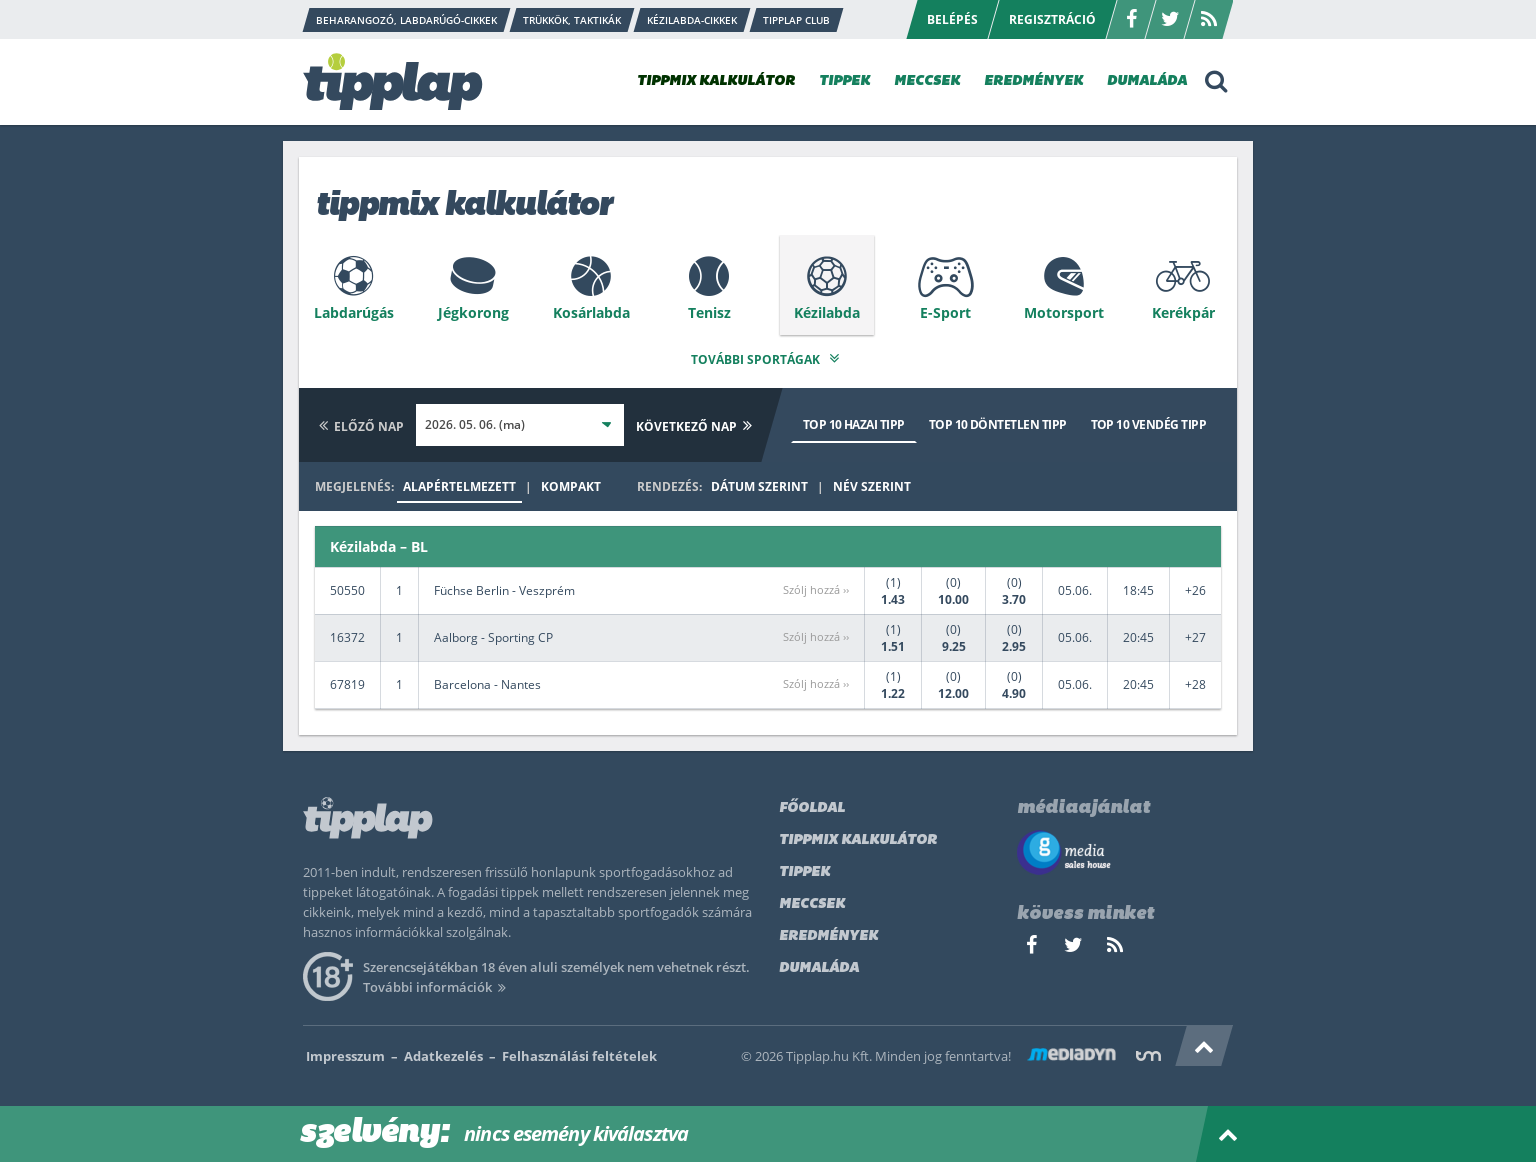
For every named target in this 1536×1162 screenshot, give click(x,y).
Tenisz (709, 312)
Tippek (804, 868)
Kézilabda (827, 312)
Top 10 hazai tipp (854, 420)
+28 (1195, 681)
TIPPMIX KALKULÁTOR (716, 81)
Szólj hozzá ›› (816, 586)
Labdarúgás (354, 312)
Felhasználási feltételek (579, 1052)
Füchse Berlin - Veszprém (504, 587)
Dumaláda (819, 964)
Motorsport (1064, 312)
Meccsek (812, 900)
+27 (1195, 634)
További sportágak (768, 355)
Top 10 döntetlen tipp (998, 420)
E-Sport (945, 312)
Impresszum (345, 1052)
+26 (1195, 587)
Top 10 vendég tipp (1148, 420)
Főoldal (812, 804)
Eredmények (828, 932)
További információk (437, 983)
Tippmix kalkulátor (858, 836)
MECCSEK (927, 81)
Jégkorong (473, 312)
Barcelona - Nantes (487, 681)
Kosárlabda (591, 312)
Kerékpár (1183, 312)
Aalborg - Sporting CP (493, 634)
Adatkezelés (443, 1052)
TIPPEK (844, 81)
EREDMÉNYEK (1033, 81)
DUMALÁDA (1147, 81)
